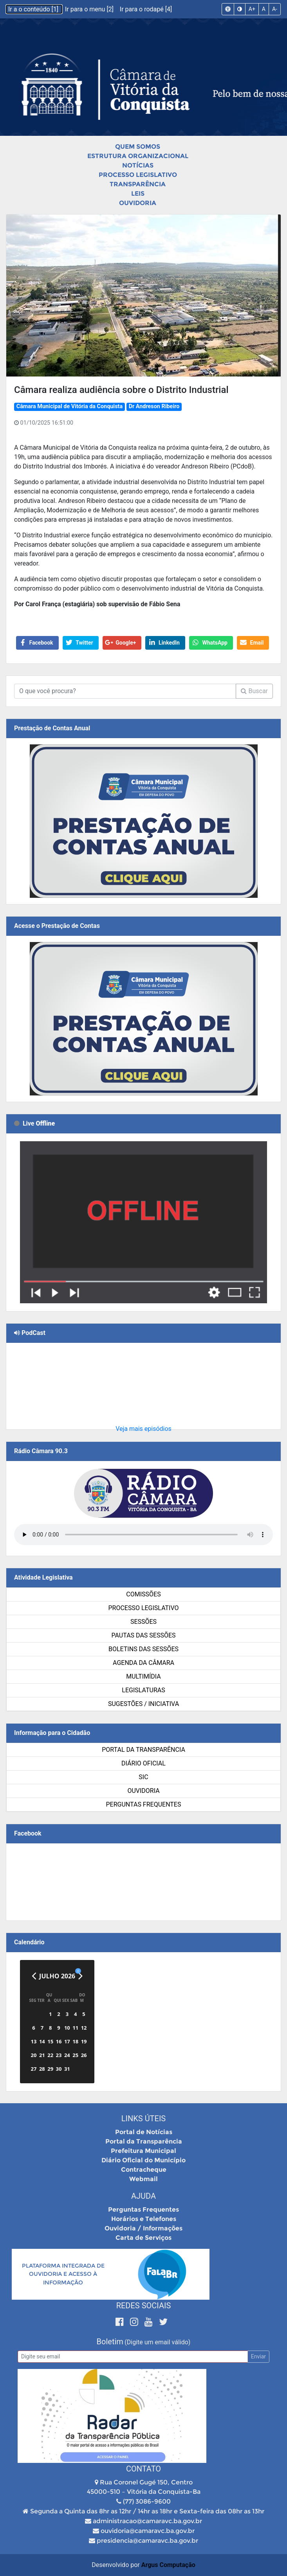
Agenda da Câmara (143, 1662)
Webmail (143, 2179)
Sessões (143, 1621)
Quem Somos (137, 146)
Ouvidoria (137, 203)
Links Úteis (143, 2118)
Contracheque (143, 2169)
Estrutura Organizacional (137, 156)
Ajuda (143, 2196)
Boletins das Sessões (143, 1649)
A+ (252, 9)
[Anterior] (34, 1976)
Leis (137, 193)
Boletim (110, 2341)
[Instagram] (135, 2321)
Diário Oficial (143, 1763)
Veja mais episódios (143, 1428)
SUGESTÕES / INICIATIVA (143, 1704)
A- (274, 9)
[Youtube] (149, 2321)
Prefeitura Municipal (143, 2150)
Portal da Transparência (143, 1749)
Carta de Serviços (143, 2237)
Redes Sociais (143, 2305)
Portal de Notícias (143, 2132)
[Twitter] (163, 2321)
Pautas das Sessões (144, 1635)
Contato (143, 2468)
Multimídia (143, 1676)
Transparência (138, 184)
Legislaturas (143, 1690)
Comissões (143, 1594)
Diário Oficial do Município (143, 2160)
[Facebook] (121, 2321)
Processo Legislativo (138, 174)
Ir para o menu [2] (90, 9)
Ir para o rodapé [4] (146, 9)
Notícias (137, 165)
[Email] (133, 2357)
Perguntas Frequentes (143, 1804)
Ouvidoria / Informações (143, 2228)
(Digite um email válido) (157, 2342)
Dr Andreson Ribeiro (154, 406)
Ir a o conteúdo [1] (34, 9)
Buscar (254, 691)
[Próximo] (80, 1976)
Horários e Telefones (143, 2219)
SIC (143, 1777)
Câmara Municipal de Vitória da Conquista (69, 406)
